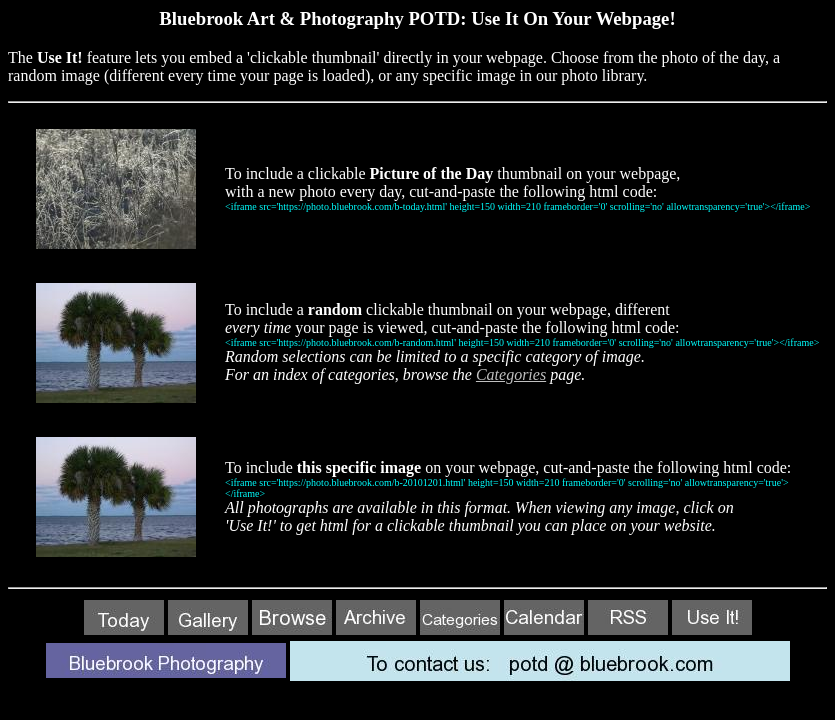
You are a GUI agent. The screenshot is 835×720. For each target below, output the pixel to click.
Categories (511, 374)
